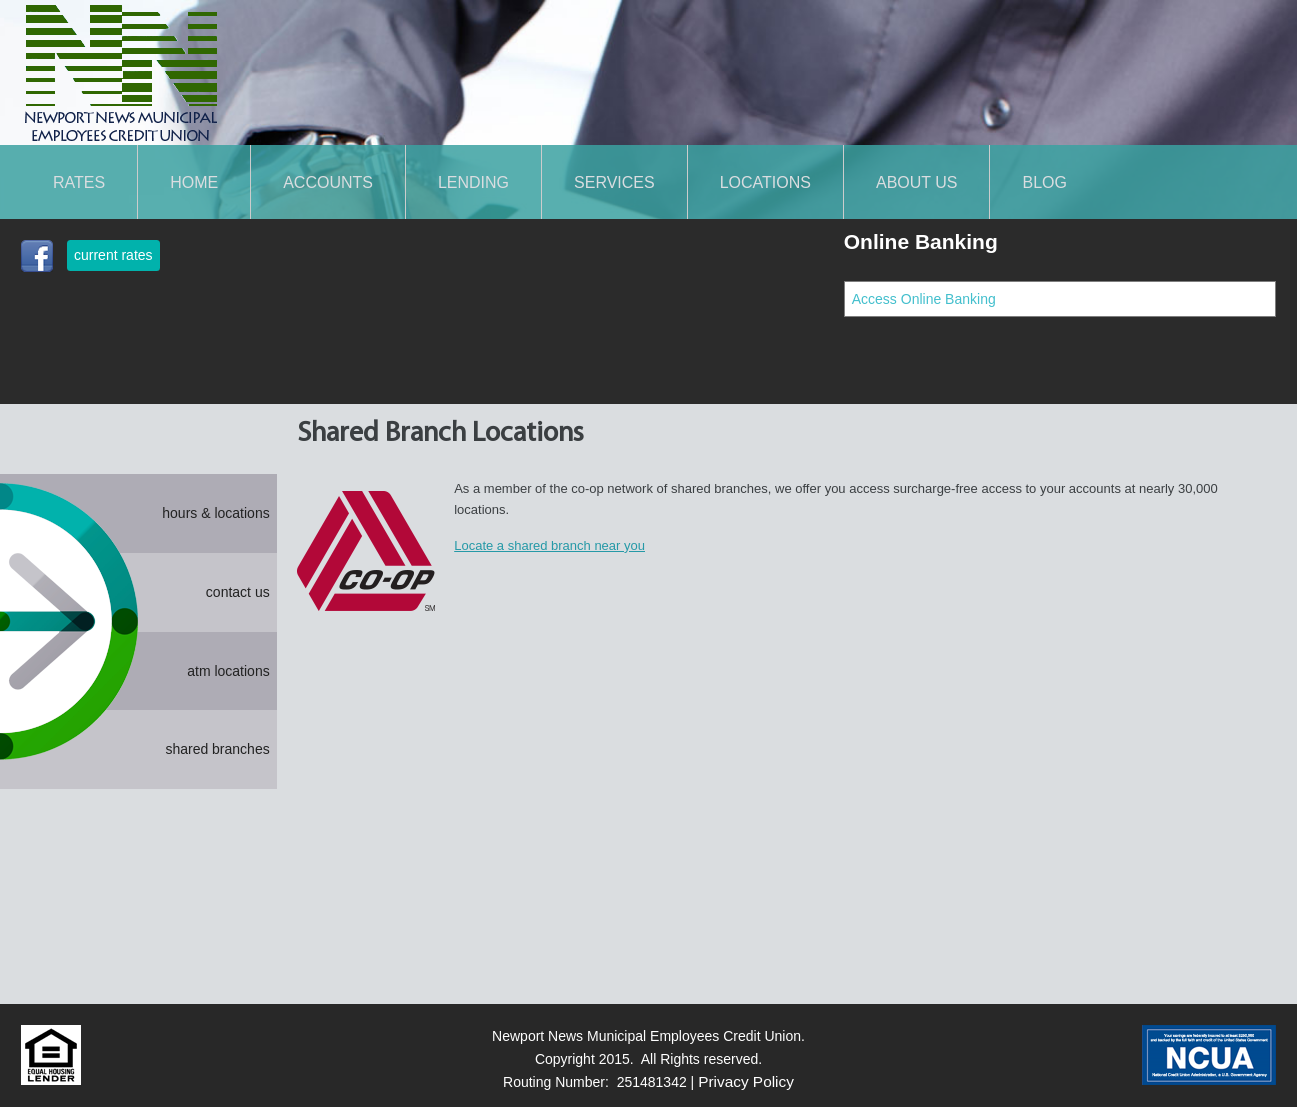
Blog (1044, 182)
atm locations (228, 671)
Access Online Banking (924, 299)
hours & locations (215, 513)
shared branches (217, 749)
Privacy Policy (746, 1081)
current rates (113, 255)
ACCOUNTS (328, 182)
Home (194, 182)
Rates (79, 182)
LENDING (473, 182)
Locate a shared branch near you (549, 545)
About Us (917, 182)
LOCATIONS (765, 182)
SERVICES (614, 182)
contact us (238, 592)
